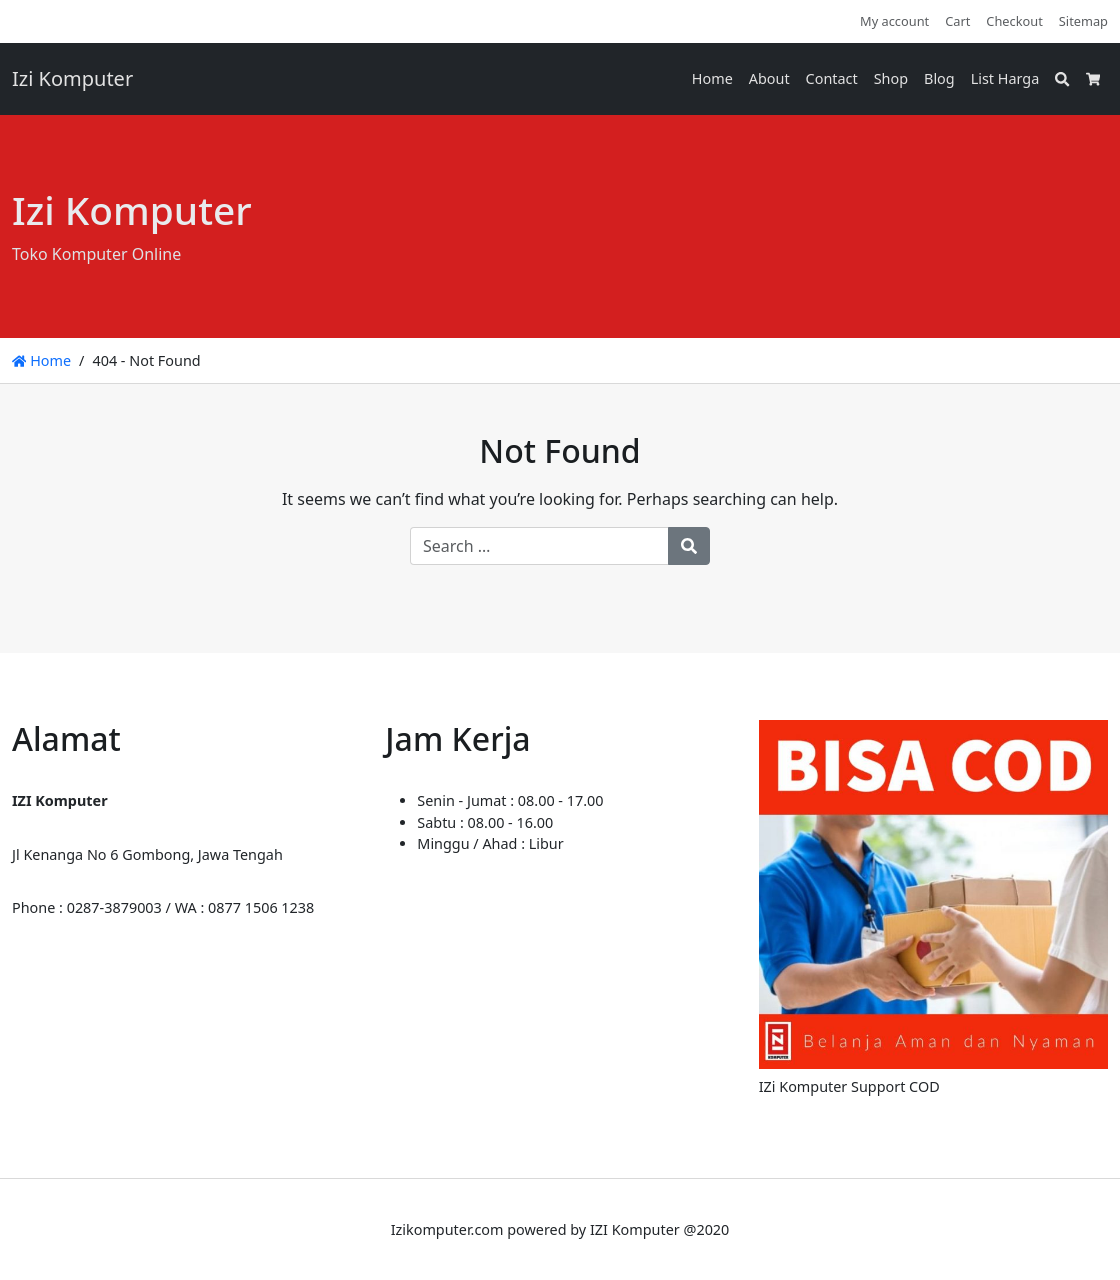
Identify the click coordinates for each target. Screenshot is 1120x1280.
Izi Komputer (72, 78)
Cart (957, 21)
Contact (832, 78)
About (769, 78)
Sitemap (1083, 21)
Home (712, 78)
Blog (939, 78)
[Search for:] (539, 546)
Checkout (1014, 21)
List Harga (1005, 78)
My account (894, 21)
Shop (891, 78)
